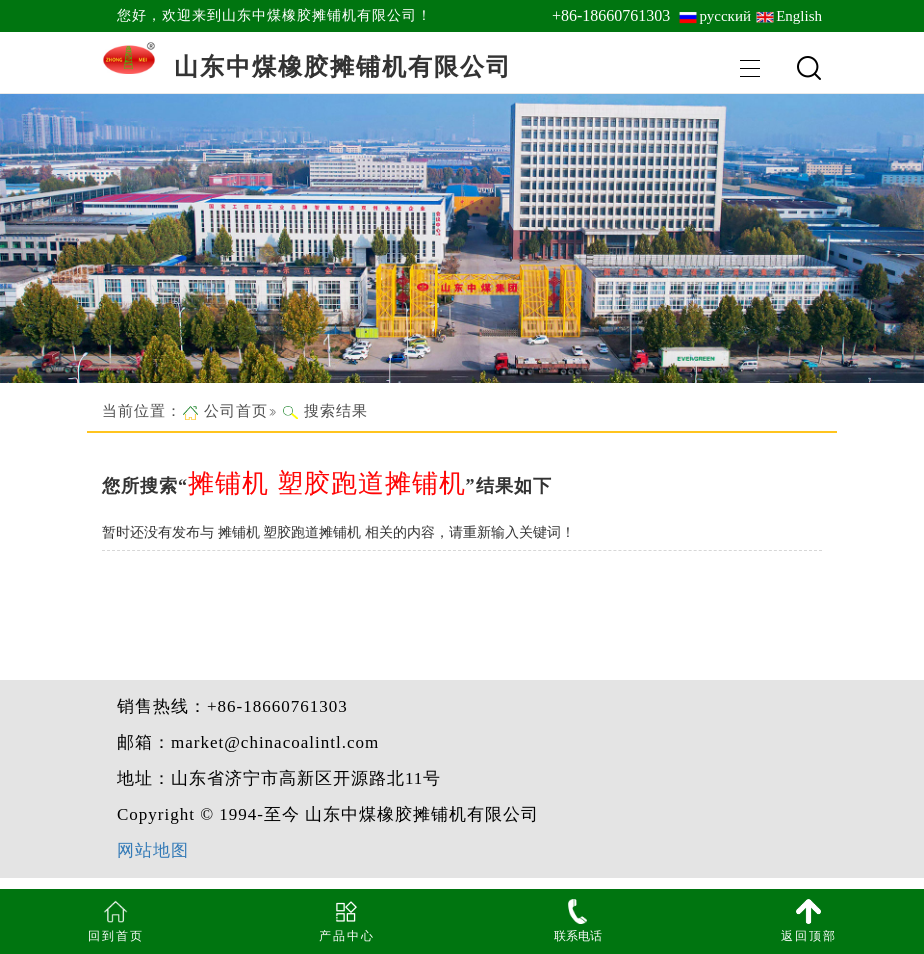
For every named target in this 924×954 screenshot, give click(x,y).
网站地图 (153, 850)
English (799, 16)
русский (725, 16)
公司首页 (236, 411)
